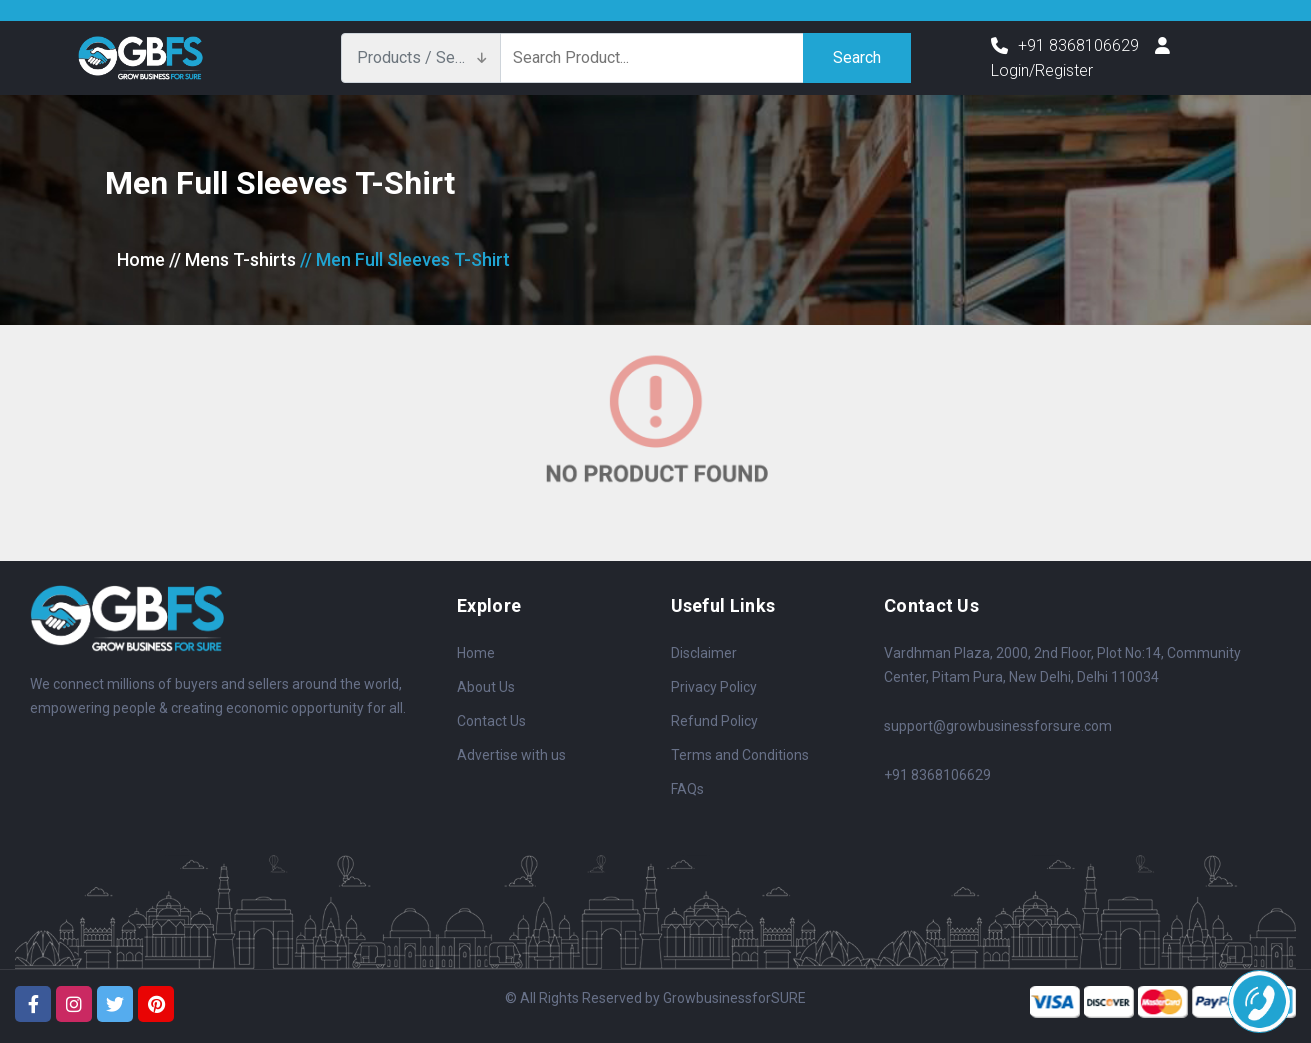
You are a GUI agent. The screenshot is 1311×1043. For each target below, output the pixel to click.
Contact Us (491, 721)
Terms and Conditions (740, 755)
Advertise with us (511, 755)
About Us (486, 687)
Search (857, 57)
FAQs (687, 789)
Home (141, 259)
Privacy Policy (714, 687)
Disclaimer (704, 653)
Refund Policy (714, 721)
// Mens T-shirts (232, 259)
